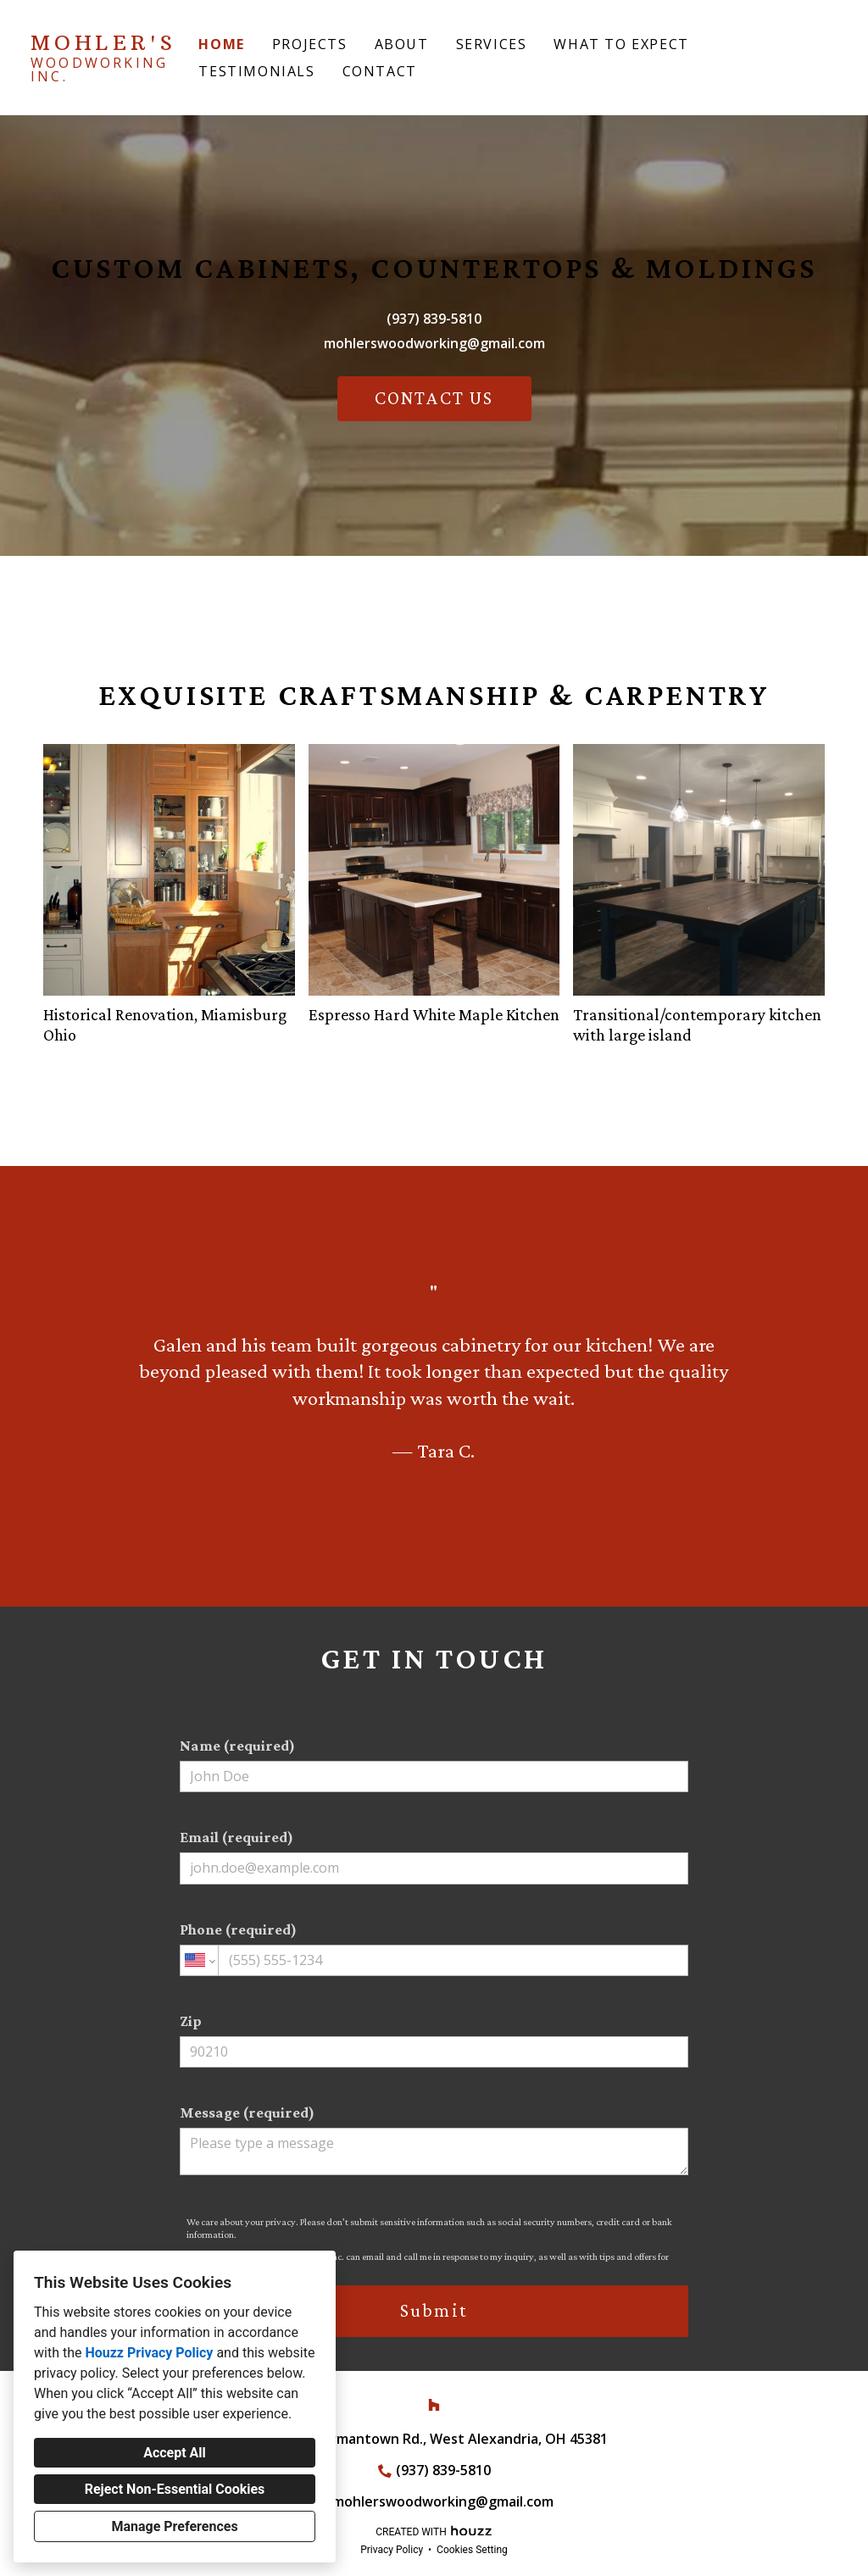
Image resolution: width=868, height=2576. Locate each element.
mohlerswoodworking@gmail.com (434, 343)
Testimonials (256, 71)
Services (491, 44)
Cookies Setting (472, 2550)
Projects (310, 44)
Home (221, 44)
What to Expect (621, 44)
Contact (379, 71)
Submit (434, 2310)
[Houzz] (434, 2405)
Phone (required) (434, 1948)
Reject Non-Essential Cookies (175, 2489)
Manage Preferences (174, 2526)
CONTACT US (434, 397)
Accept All (174, 2453)
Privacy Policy (391, 2550)
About (402, 44)
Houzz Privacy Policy (149, 2353)
